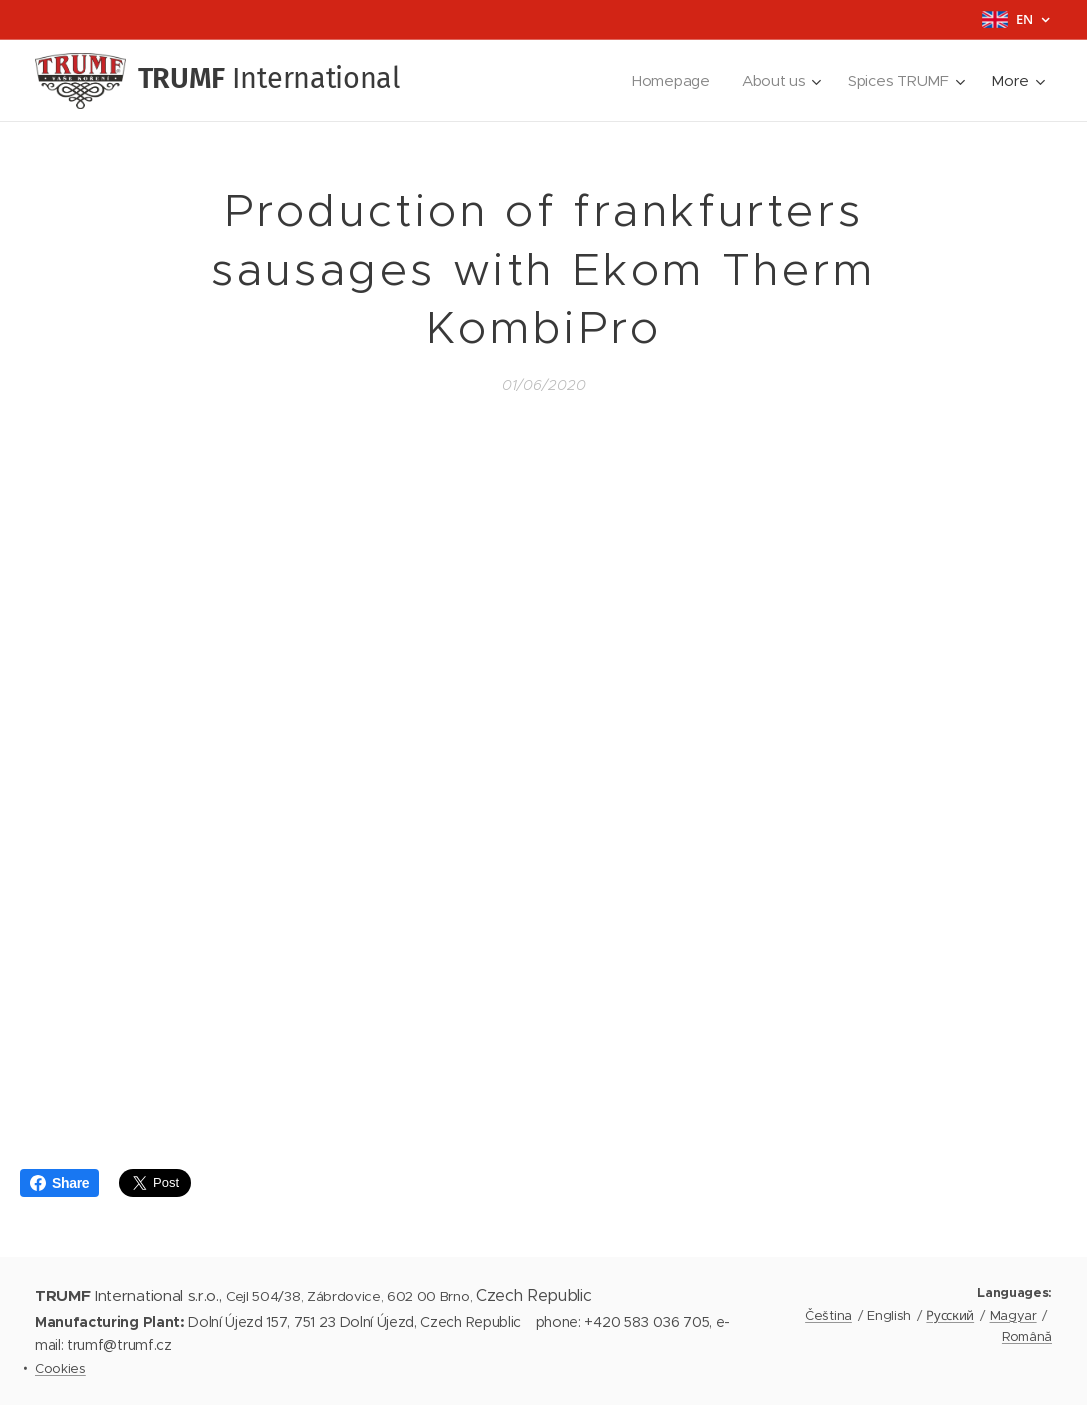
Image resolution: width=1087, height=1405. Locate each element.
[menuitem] (670, 81)
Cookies (60, 1368)
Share (59, 1183)
